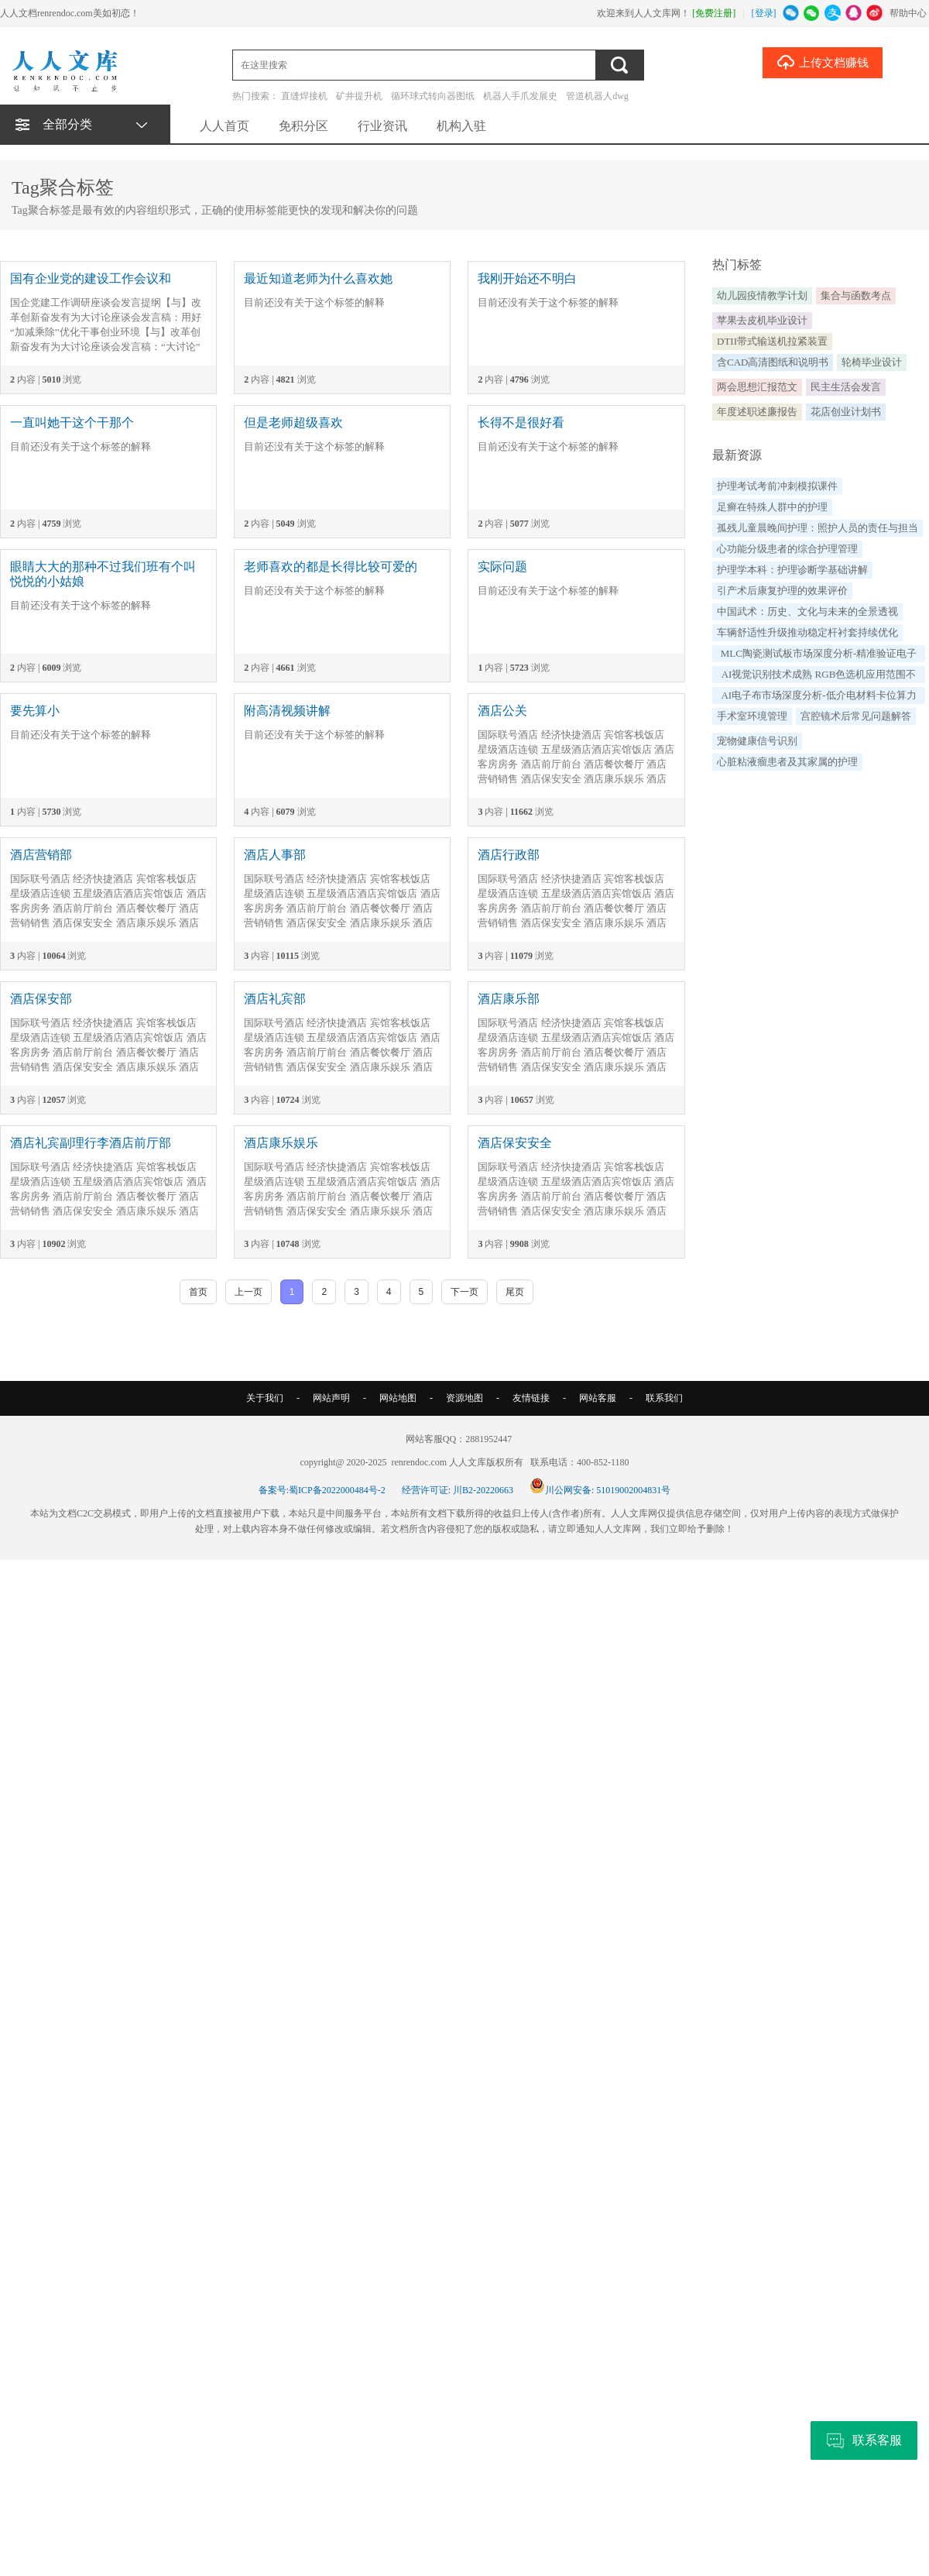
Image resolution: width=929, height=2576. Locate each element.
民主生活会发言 (846, 387)
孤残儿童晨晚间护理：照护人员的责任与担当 (817, 528)
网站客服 (597, 1398)
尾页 (515, 1291)
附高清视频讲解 (287, 710)
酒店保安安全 (515, 1142)
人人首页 (224, 125)
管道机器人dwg (597, 96)
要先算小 (35, 710)
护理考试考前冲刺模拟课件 (777, 486)
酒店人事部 (275, 854)
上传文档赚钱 (822, 62)
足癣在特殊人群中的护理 (772, 507)
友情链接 (531, 1398)
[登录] (764, 13)
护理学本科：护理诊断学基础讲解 (792, 569)
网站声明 (331, 1398)
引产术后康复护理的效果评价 (782, 590)
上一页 (248, 1291)
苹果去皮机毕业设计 (762, 320)
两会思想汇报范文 (757, 387)
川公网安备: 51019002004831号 (600, 1490)
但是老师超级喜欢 (293, 422)
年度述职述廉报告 (757, 411)
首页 (198, 1291)
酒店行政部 (509, 854)
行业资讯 (382, 125)
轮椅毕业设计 (872, 362)
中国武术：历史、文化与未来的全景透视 (807, 611)
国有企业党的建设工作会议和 (90, 278)
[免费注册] (713, 13)
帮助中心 (908, 13)
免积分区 (303, 125)
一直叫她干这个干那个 (72, 422)
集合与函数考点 (856, 295)
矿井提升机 (359, 96)
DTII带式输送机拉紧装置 (772, 341)
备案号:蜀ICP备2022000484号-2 (322, 1490)
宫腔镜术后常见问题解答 (855, 716)
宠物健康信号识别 (757, 741)
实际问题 (502, 566)
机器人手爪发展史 (520, 96)
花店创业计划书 (846, 411)
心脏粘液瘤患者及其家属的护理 (787, 762)
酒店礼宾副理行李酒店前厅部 (90, 1142)
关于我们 (264, 1398)
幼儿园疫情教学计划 (762, 295)
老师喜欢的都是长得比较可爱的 (330, 566)
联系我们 (664, 1398)
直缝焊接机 (304, 96)
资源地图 (464, 1398)
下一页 (464, 1291)
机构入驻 (461, 125)
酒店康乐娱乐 (281, 1142)
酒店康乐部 (509, 998)
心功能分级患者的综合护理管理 (787, 549)
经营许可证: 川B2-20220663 (457, 1490)
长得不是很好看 (521, 422)
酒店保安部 (41, 998)
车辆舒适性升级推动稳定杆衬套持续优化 (807, 632)
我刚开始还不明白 (527, 278)
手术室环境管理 (752, 716)
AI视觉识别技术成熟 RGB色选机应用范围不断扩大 (819, 675)
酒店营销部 (41, 854)
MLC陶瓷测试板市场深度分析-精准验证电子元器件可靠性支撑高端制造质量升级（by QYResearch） (819, 654)
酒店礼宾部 (275, 998)
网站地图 (398, 1398)
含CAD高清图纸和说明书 (772, 362)
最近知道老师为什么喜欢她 (318, 278)
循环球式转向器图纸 (433, 96)
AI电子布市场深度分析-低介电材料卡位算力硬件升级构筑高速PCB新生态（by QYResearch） (818, 696)
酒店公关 (502, 710)
